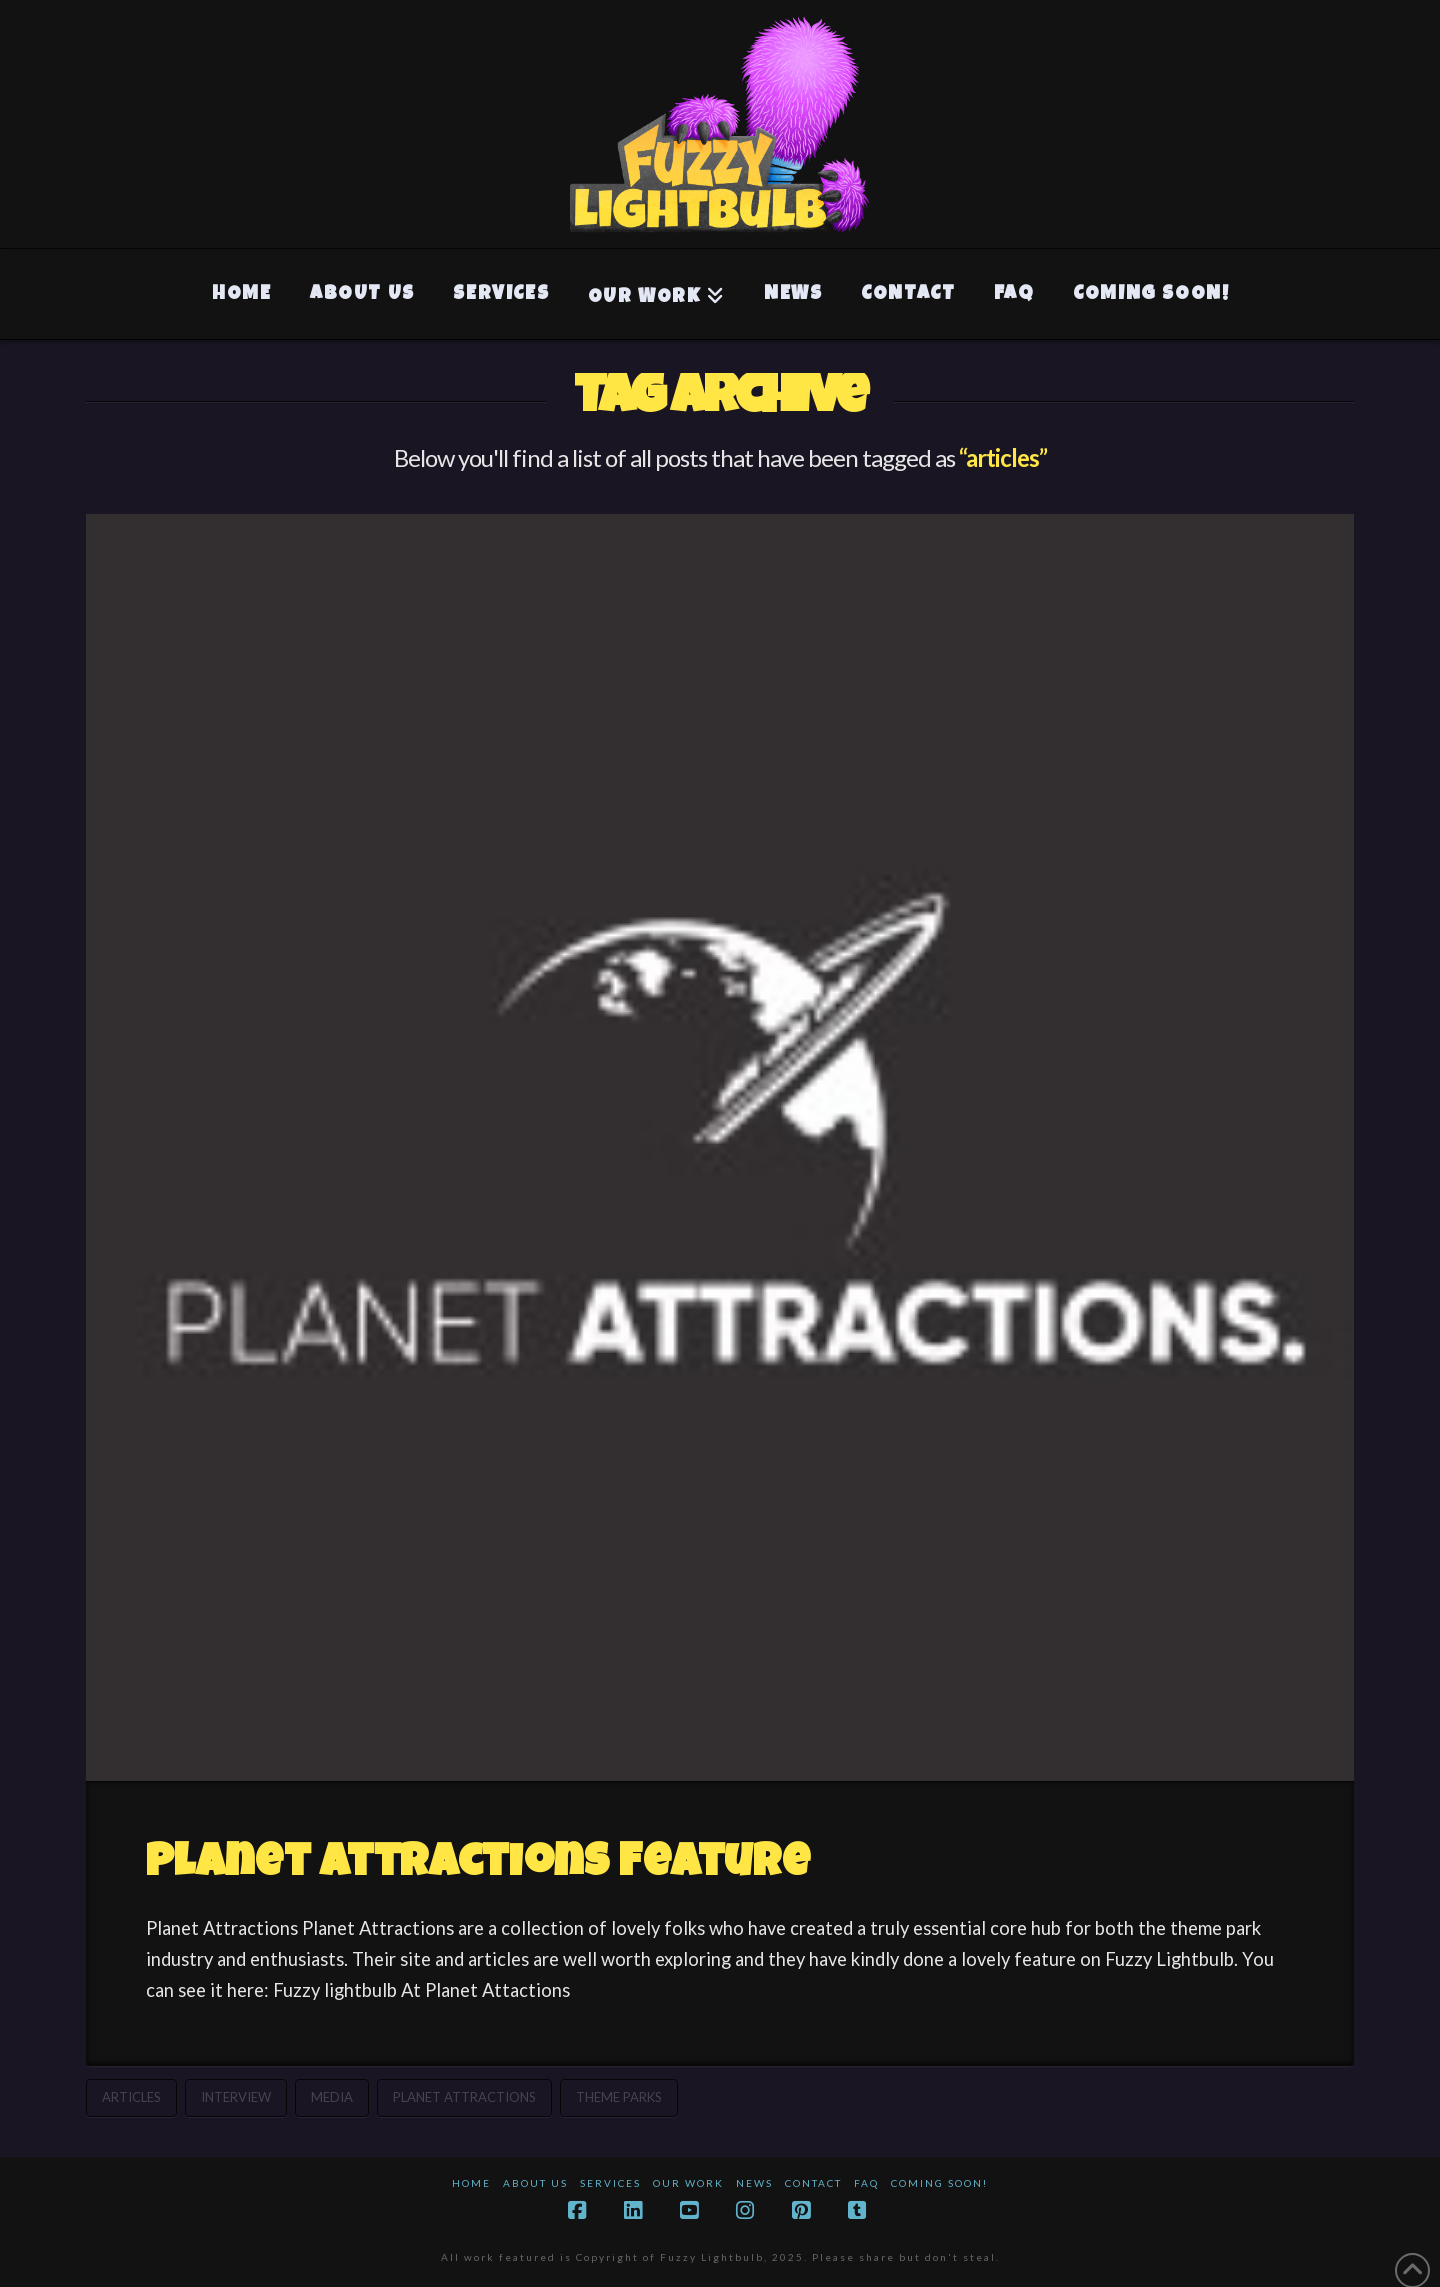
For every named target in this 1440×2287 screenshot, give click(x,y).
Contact (813, 2183)
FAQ (866, 2183)
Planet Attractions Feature (478, 1866)
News (754, 2183)
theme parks (619, 2097)
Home (471, 2183)
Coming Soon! (939, 2183)
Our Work (688, 2183)
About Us (535, 2183)
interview (236, 2097)
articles (131, 2097)
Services (610, 2183)
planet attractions (464, 2097)
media (332, 2097)
